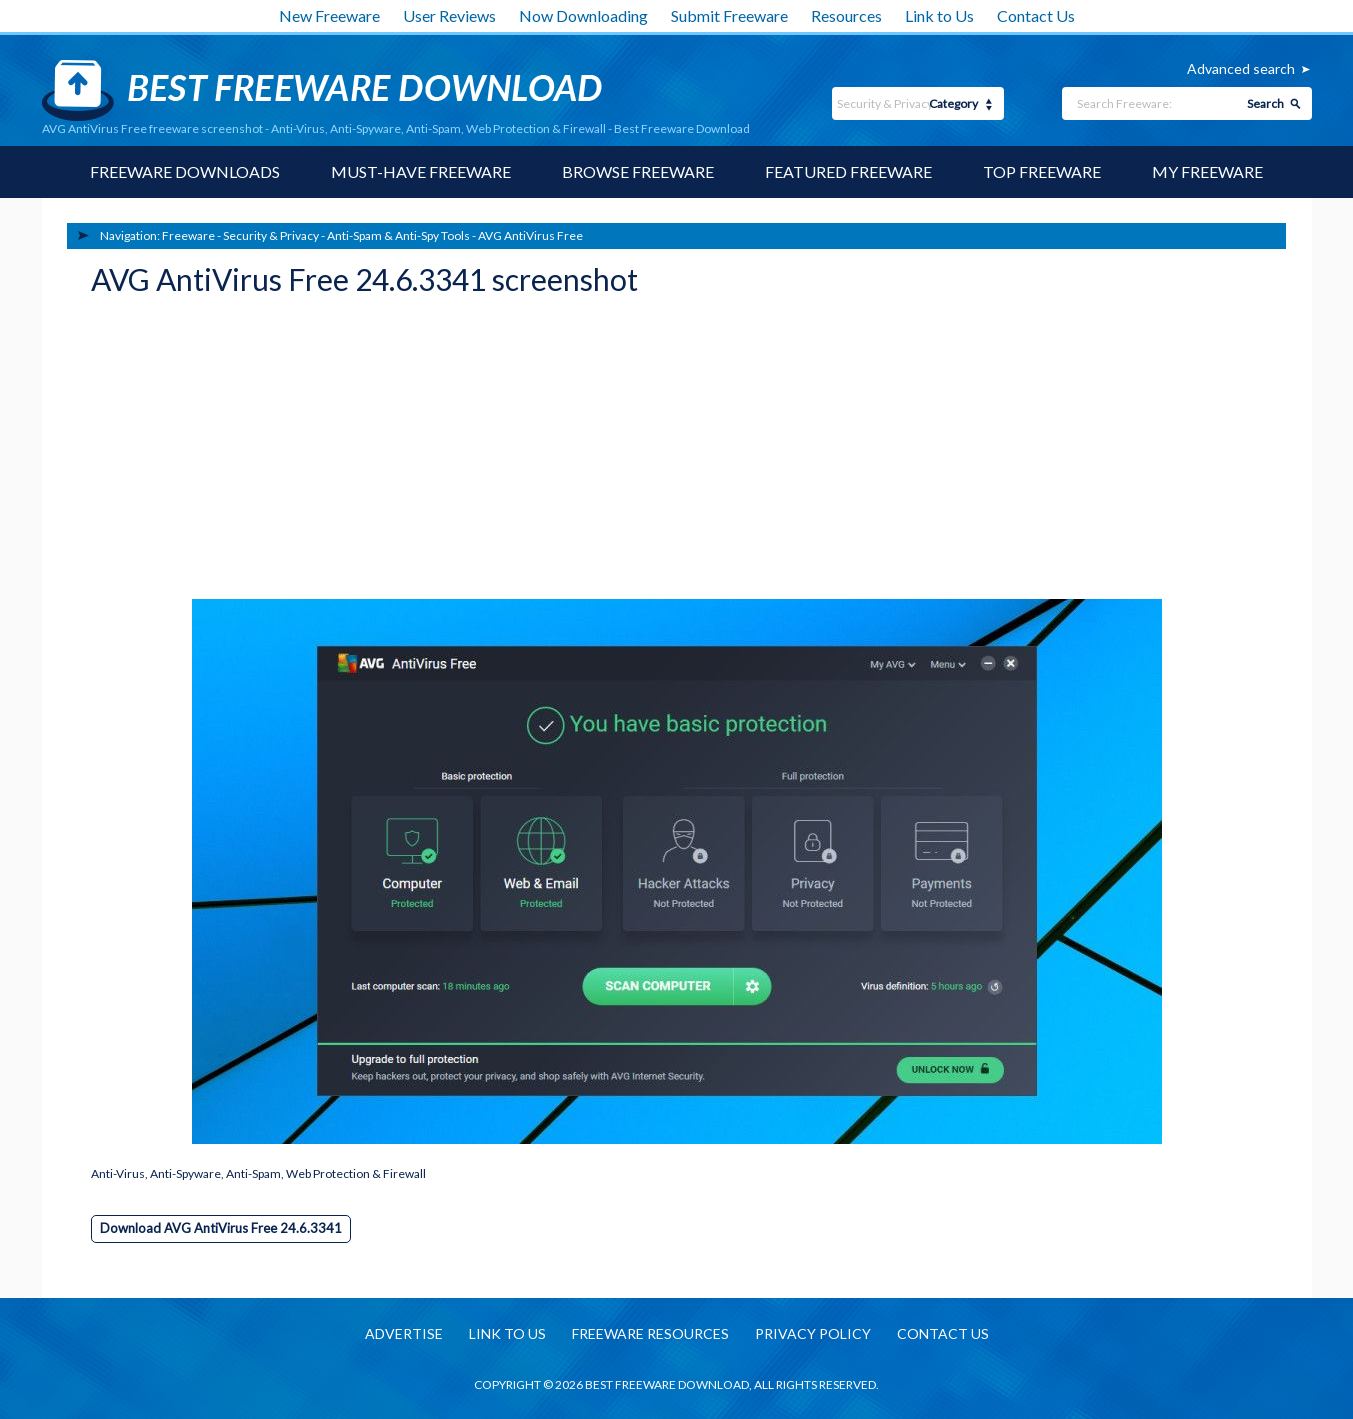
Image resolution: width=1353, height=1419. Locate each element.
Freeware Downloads (185, 171)
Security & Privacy (271, 235)
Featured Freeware (848, 171)
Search (1265, 103)
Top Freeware (1042, 171)
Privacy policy (813, 1333)
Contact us (943, 1333)
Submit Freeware (729, 15)
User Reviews (449, 15)
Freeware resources (650, 1333)
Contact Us (1036, 15)
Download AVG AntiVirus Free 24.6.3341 (221, 1228)
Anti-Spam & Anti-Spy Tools (398, 235)
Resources (846, 15)
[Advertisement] (241, 454)
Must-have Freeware (421, 171)
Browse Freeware (638, 171)
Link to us (507, 1333)
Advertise (404, 1333)
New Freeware (329, 15)
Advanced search (1241, 68)
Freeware (188, 235)
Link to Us (939, 15)
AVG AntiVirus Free (530, 235)
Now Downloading (583, 15)
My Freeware (1207, 171)
